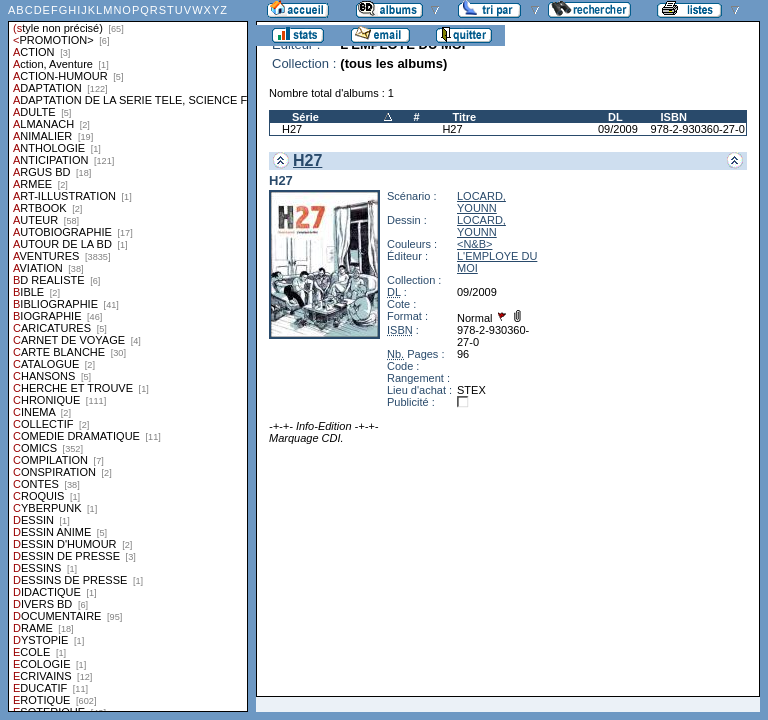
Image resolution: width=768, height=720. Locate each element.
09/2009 (618, 129)
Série (305, 117)
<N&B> (474, 244)
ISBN (674, 117)
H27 (292, 129)
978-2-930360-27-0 (698, 129)
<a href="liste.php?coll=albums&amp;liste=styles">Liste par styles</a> (128, 356)
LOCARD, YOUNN (481, 202)
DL (615, 117)
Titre (464, 117)
